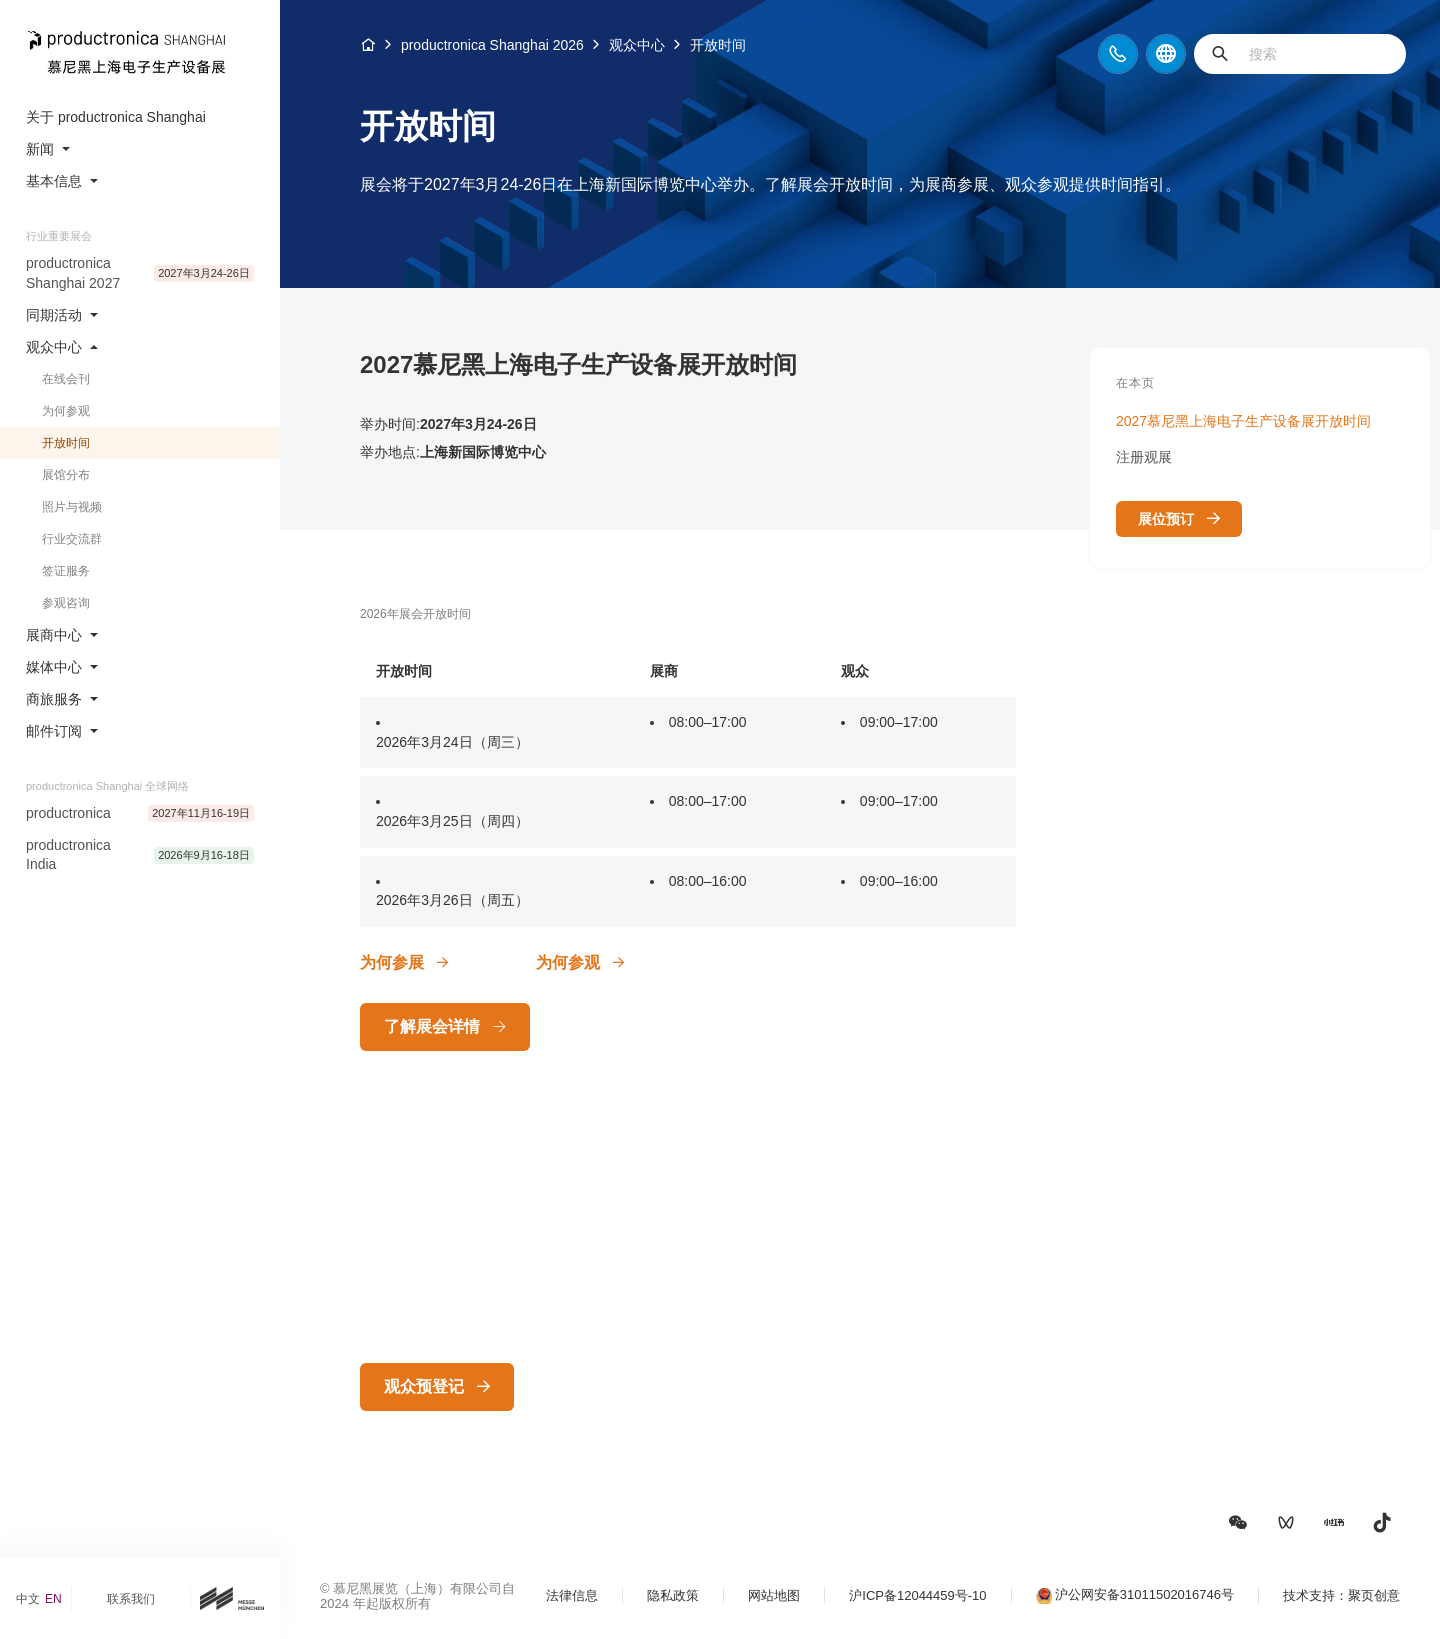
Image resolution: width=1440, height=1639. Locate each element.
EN (53, 1599)
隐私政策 (673, 1595)
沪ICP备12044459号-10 (917, 1595)
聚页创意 (1374, 1595)
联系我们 (131, 1599)
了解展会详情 (432, 1026)
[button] (1238, 1523)
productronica (68, 813)
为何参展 (392, 962)
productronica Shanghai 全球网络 (107, 786)
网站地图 (774, 1595)
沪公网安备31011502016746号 (1144, 1594)
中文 (28, 1599)
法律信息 (572, 1595)
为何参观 (568, 962)
